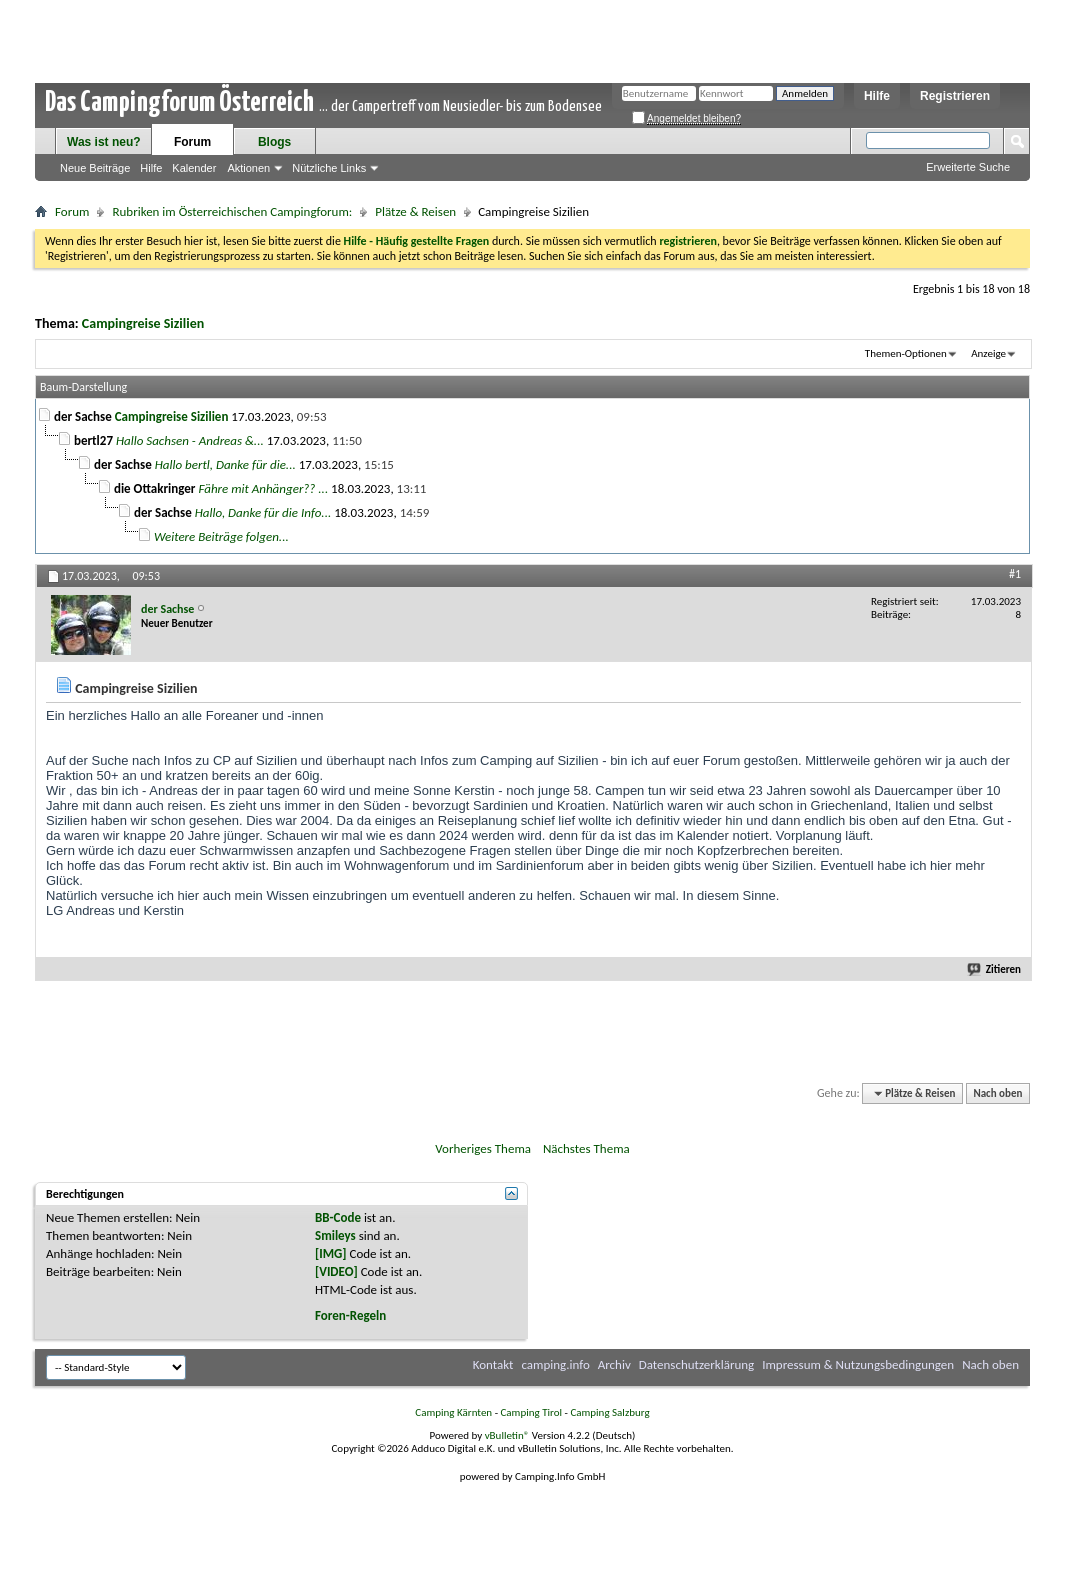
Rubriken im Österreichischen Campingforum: (232, 211)
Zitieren (995, 969)
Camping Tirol (531, 1412)
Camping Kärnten (453, 1412)
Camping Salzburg (609, 1412)
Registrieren (955, 96)
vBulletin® (507, 1435)
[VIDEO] (336, 1271)
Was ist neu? (104, 142)
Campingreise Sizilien (143, 323)
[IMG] (331, 1253)
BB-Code (338, 1217)
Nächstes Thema (586, 1148)
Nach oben (997, 1093)
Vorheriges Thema (483, 1148)
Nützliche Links (329, 168)
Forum (192, 142)
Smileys (335, 1235)
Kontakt (493, 1364)
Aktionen (248, 168)
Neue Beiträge (95, 168)
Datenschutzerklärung (697, 1364)
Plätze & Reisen (415, 211)
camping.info (555, 1364)
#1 (1015, 574)
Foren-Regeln (350, 1315)
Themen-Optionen (906, 353)
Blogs (274, 142)
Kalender (194, 168)
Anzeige (988, 353)
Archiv (614, 1364)
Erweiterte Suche (968, 167)
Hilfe (877, 96)
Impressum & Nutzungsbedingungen (858, 1364)
